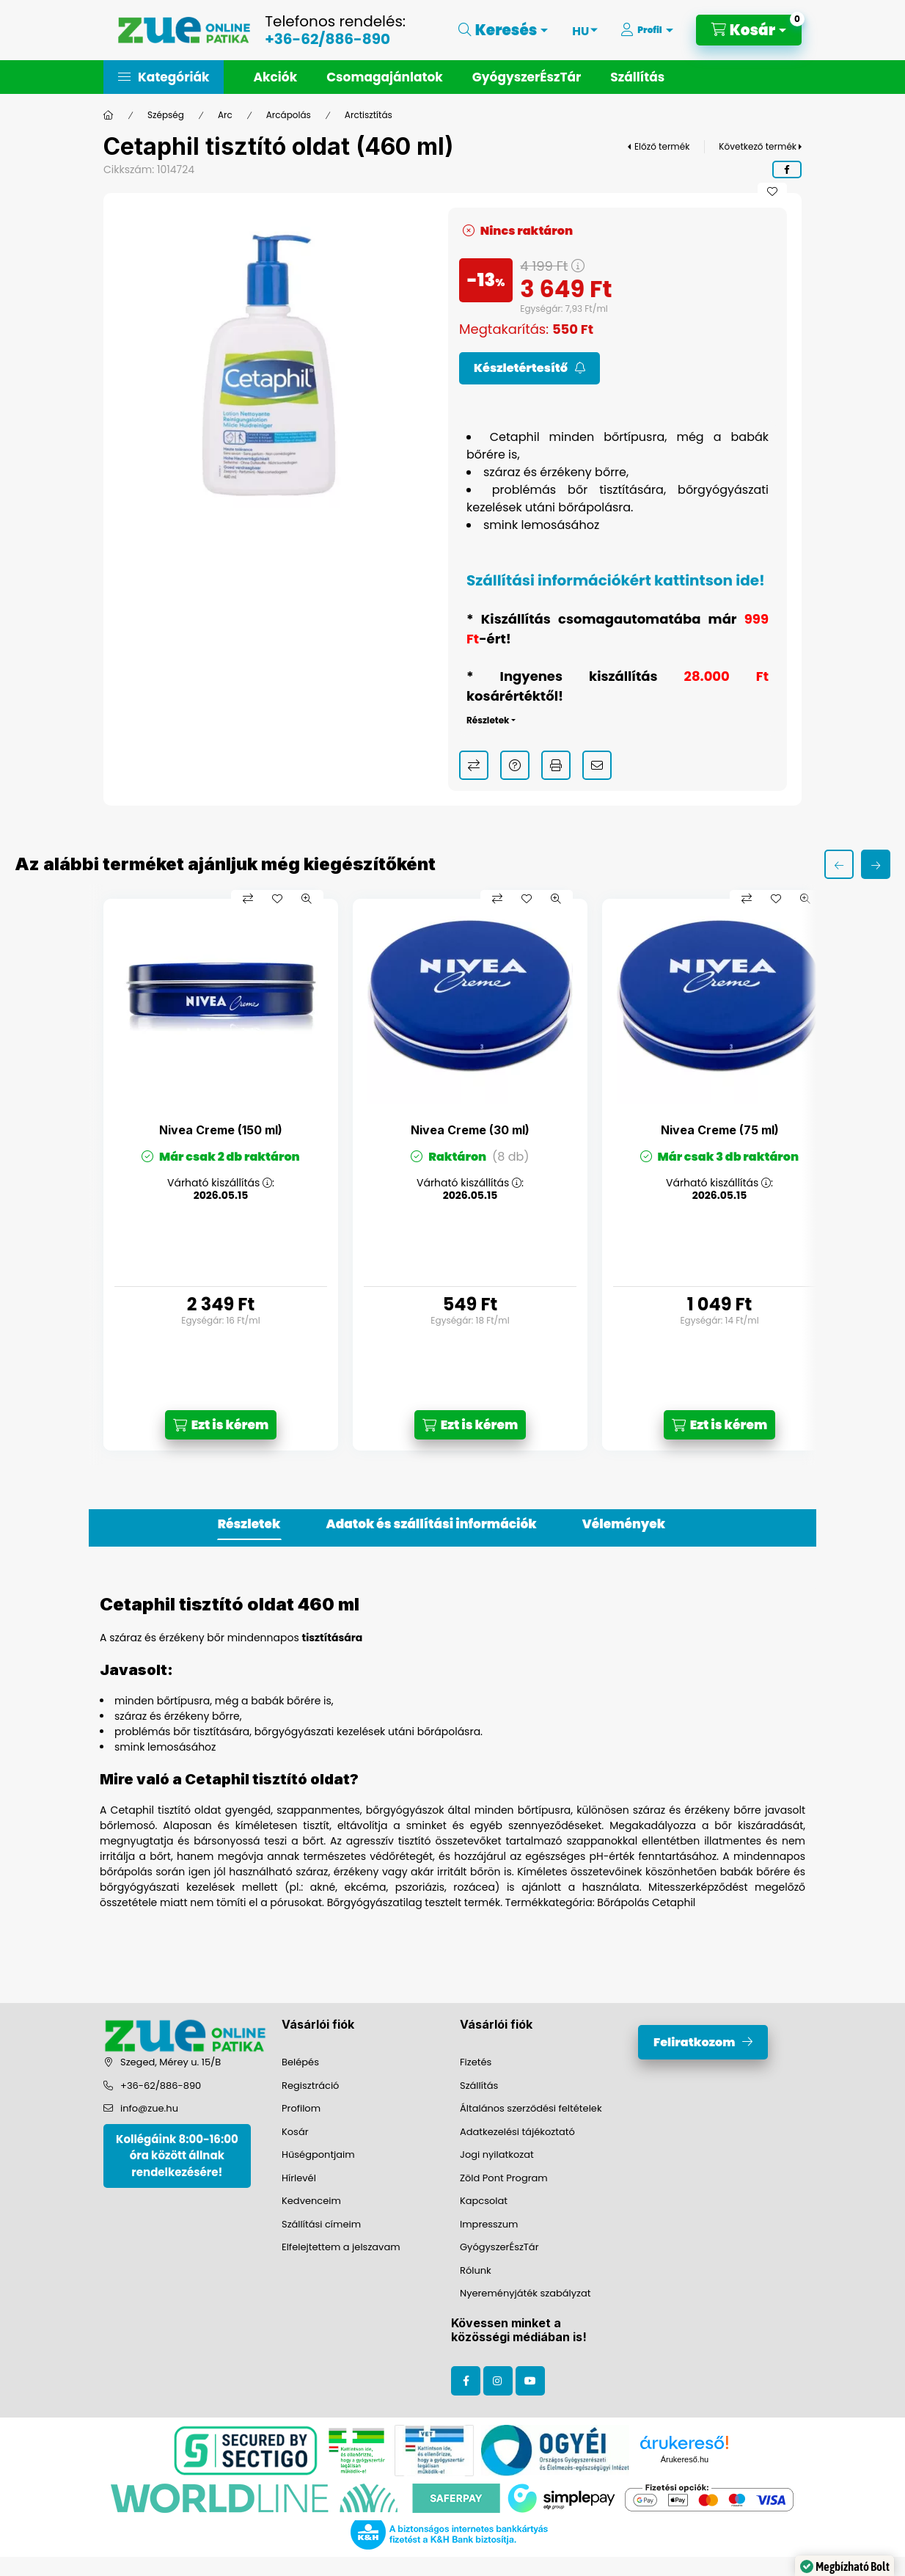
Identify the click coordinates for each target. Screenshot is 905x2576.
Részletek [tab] (249, 1524)
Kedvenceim (311, 2201)
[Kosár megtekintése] (749, 30)
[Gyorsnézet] (306, 899)
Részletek (487, 720)
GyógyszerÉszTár (499, 2247)
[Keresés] (503, 30)
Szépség (165, 115)
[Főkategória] (108, 115)
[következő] (875, 864)
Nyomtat (556, 765)
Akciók (275, 77)
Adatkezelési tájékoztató (517, 2132)
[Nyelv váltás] (580, 30)
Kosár (295, 2132)
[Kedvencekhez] (772, 191)
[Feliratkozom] (529, 368)
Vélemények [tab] (623, 1524)
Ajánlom (597, 765)
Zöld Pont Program (504, 2178)
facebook (465, 2381)
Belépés (300, 2062)
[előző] (839, 864)
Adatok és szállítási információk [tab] (431, 1524)
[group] (452, 1175)
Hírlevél (299, 2178)
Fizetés (475, 2062)
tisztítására (331, 1637)
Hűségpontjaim (318, 2154)
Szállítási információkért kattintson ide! (615, 580)
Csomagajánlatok (384, 77)
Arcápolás (288, 115)
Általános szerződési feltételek (531, 2108)
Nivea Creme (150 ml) (220, 1130)
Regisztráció (310, 2085)
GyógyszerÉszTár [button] (526, 77)
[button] (163, 77)
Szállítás (637, 77)
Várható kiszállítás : (220, 1183)
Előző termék (661, 146)
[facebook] (787, 169)
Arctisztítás (368, 115)
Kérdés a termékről (515, 765)
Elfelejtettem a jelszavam (341, 2247)
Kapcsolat (484, 2201)
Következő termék (757, 146)
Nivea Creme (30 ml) (470, 1130)
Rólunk (475, 2270)
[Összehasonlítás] (248, 899)
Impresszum (489, 2224)
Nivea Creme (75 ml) (720, 1130)
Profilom (301, 2108)
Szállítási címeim (321, 2224)
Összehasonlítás (473, 765)
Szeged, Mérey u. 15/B (170, 2062)
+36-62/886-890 (327, 39)
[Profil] (646, 30)
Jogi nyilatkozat (497, 2154)
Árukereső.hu (684, 2459)
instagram (498, 2381)
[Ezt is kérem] (220, 1425)
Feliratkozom (694, 2042)
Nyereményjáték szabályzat (525, 2293)
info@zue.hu (149, 2108)
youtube (530, 2381)
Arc (225, 115)
